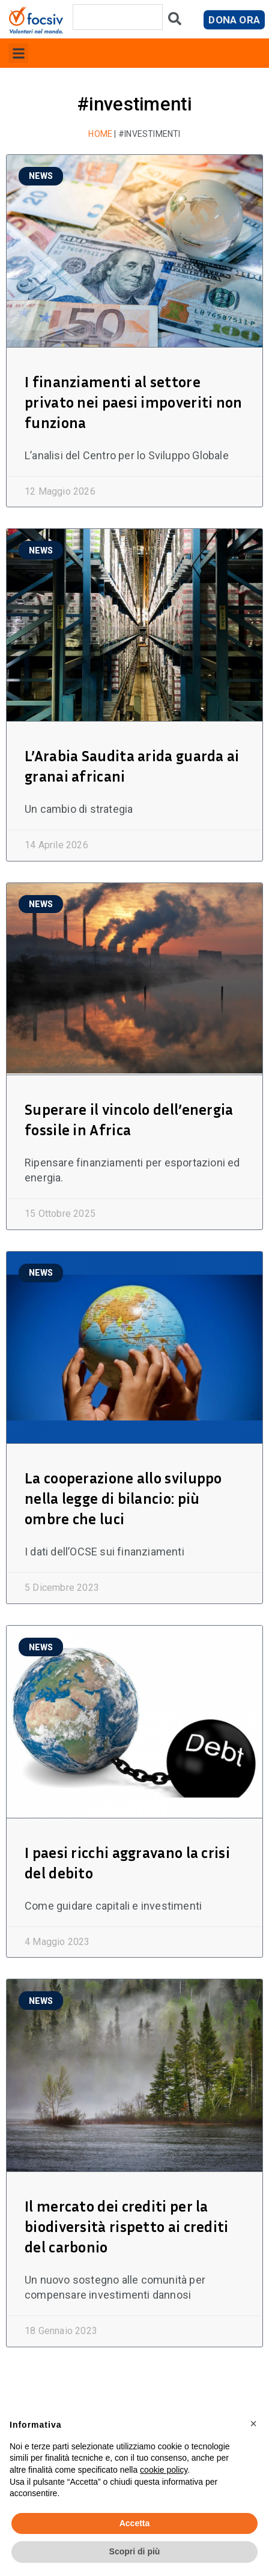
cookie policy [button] (163, 2470)
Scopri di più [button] (134, 2551)
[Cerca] (174, 21)
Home (100, 134)
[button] (18, 53)
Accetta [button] (134, 2523)
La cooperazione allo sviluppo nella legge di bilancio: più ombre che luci (123, 1498)
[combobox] (118, 17)
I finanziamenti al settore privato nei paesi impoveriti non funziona (134, 402)
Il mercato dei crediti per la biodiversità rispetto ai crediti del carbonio (127, 2226)
